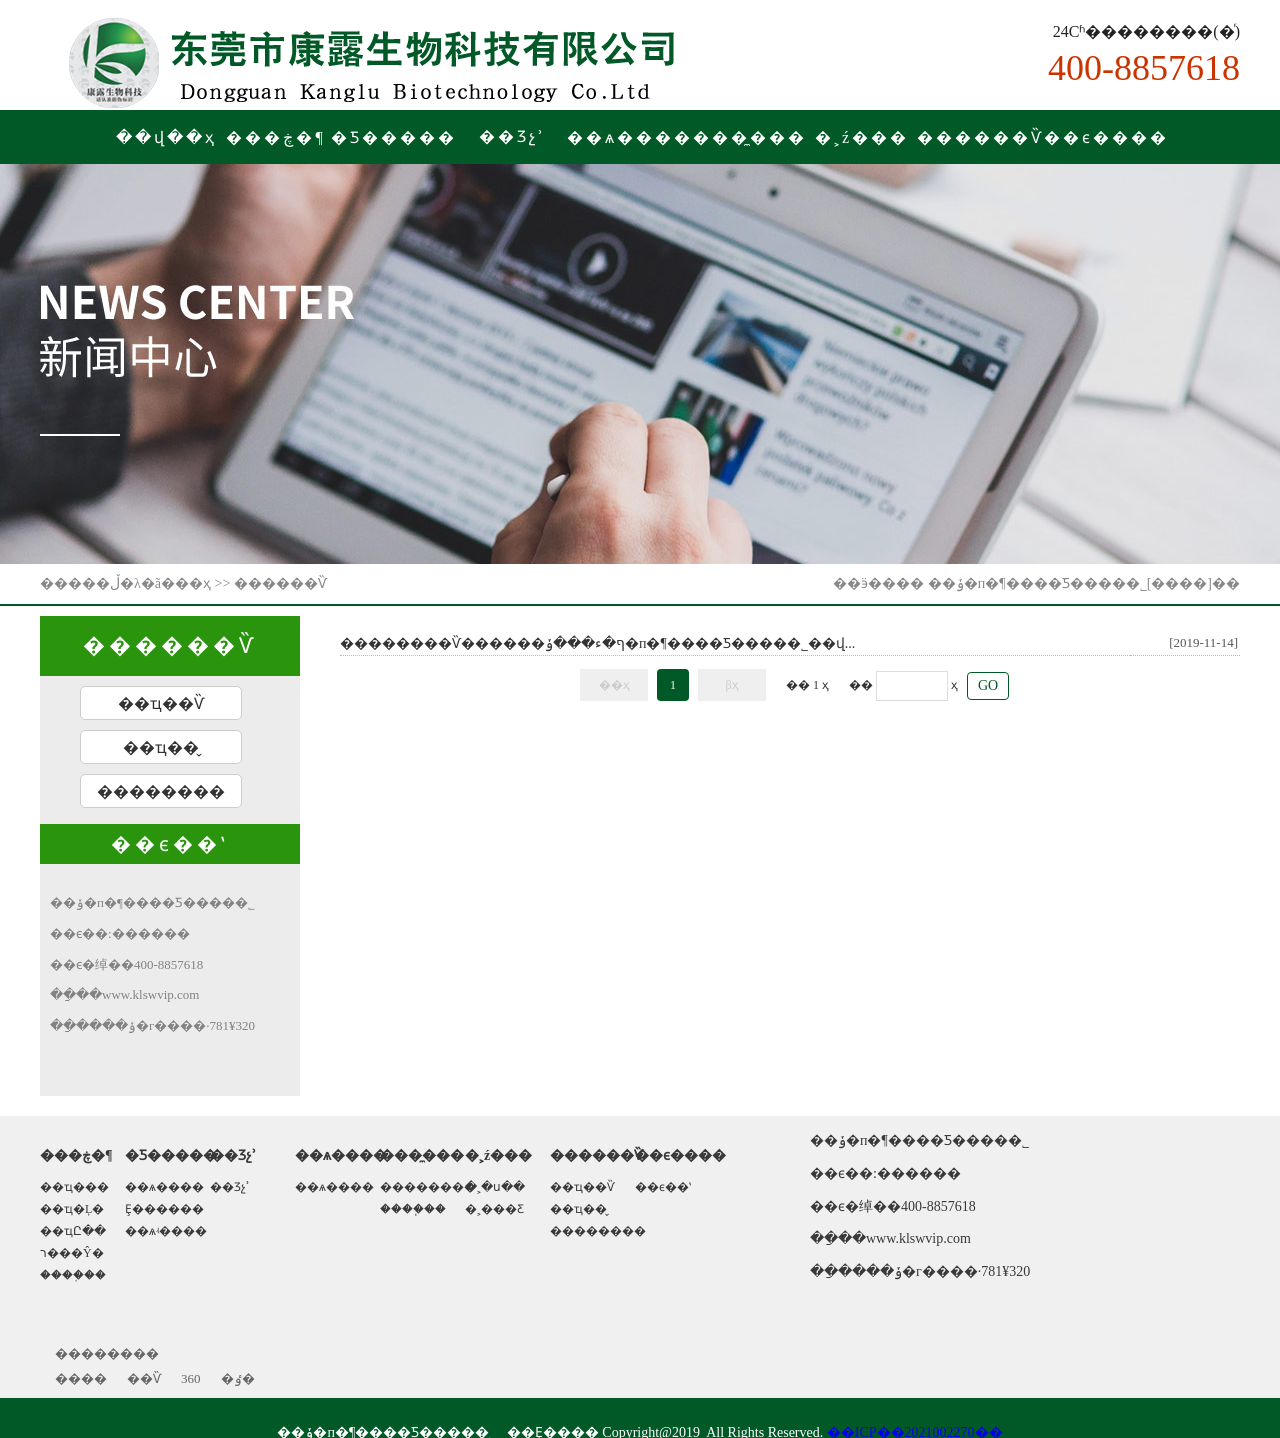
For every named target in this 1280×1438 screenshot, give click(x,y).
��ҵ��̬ (161, 747)
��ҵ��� (74, 1187)
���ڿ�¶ (275, 137)
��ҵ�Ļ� (72, 1209)
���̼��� (750, 137)
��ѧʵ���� (166, 1231)
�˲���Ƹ (494, 1209)
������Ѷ (980, 137)
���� (81, 1378)
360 (191, 1378)
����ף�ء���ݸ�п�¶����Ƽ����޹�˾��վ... (672, 643)
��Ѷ (144, 1378)
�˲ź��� (862, 137)
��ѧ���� (630, 137)
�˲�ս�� (495, 1187)
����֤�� (73, 1275)
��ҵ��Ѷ (161, 703)
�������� (161, 791)
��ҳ (193, 583)
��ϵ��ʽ (663, 1187)
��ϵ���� (1106, 137)
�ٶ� (238, 1378)
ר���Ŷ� (72, 1253)
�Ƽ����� (394, 137)
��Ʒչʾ (230, 1187)
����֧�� (413, 1209)
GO (988, 685)
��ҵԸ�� (73, 1231)
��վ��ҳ (166, 137)
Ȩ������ (164, 1209)
